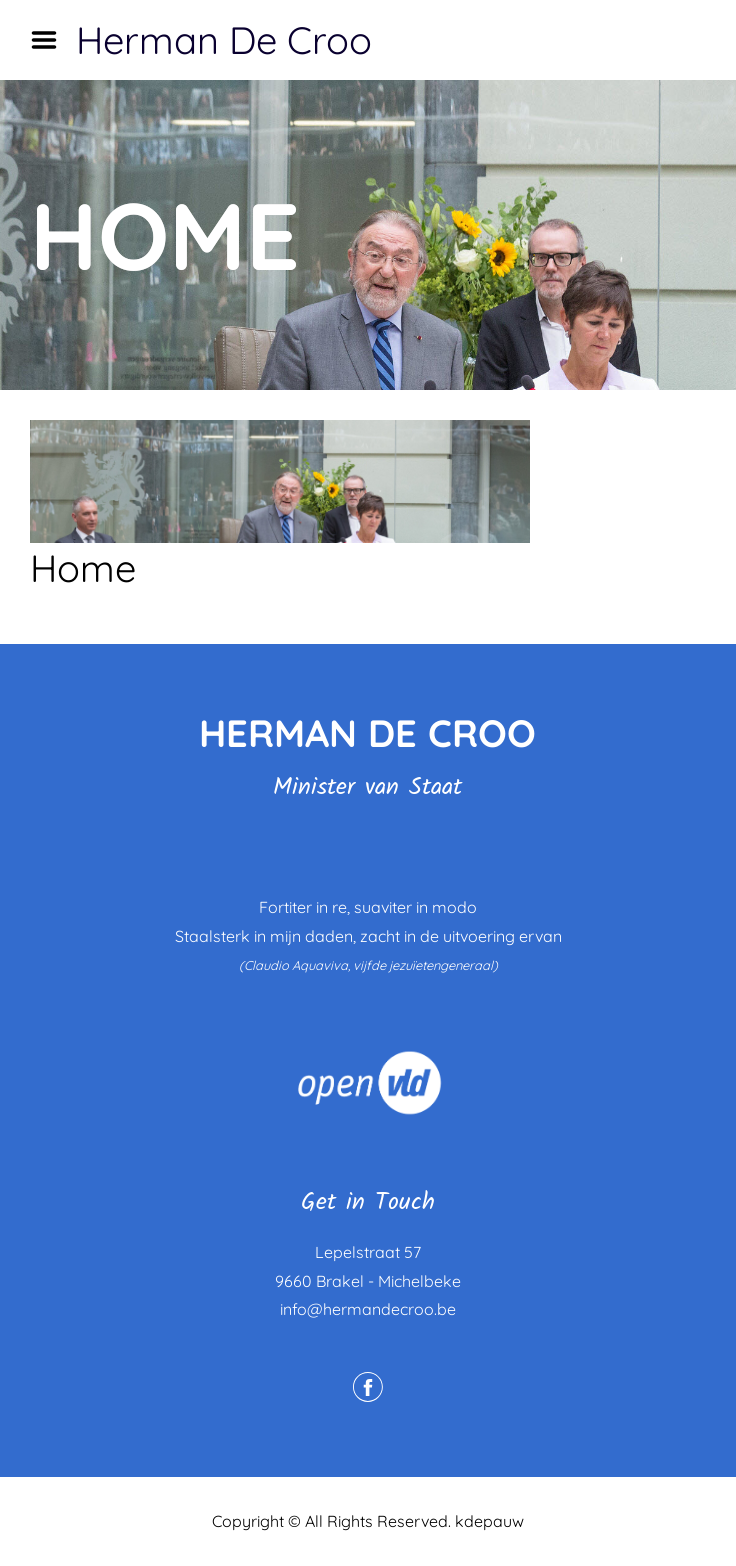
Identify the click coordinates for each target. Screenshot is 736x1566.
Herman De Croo (224, 40)
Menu (51, 40)
